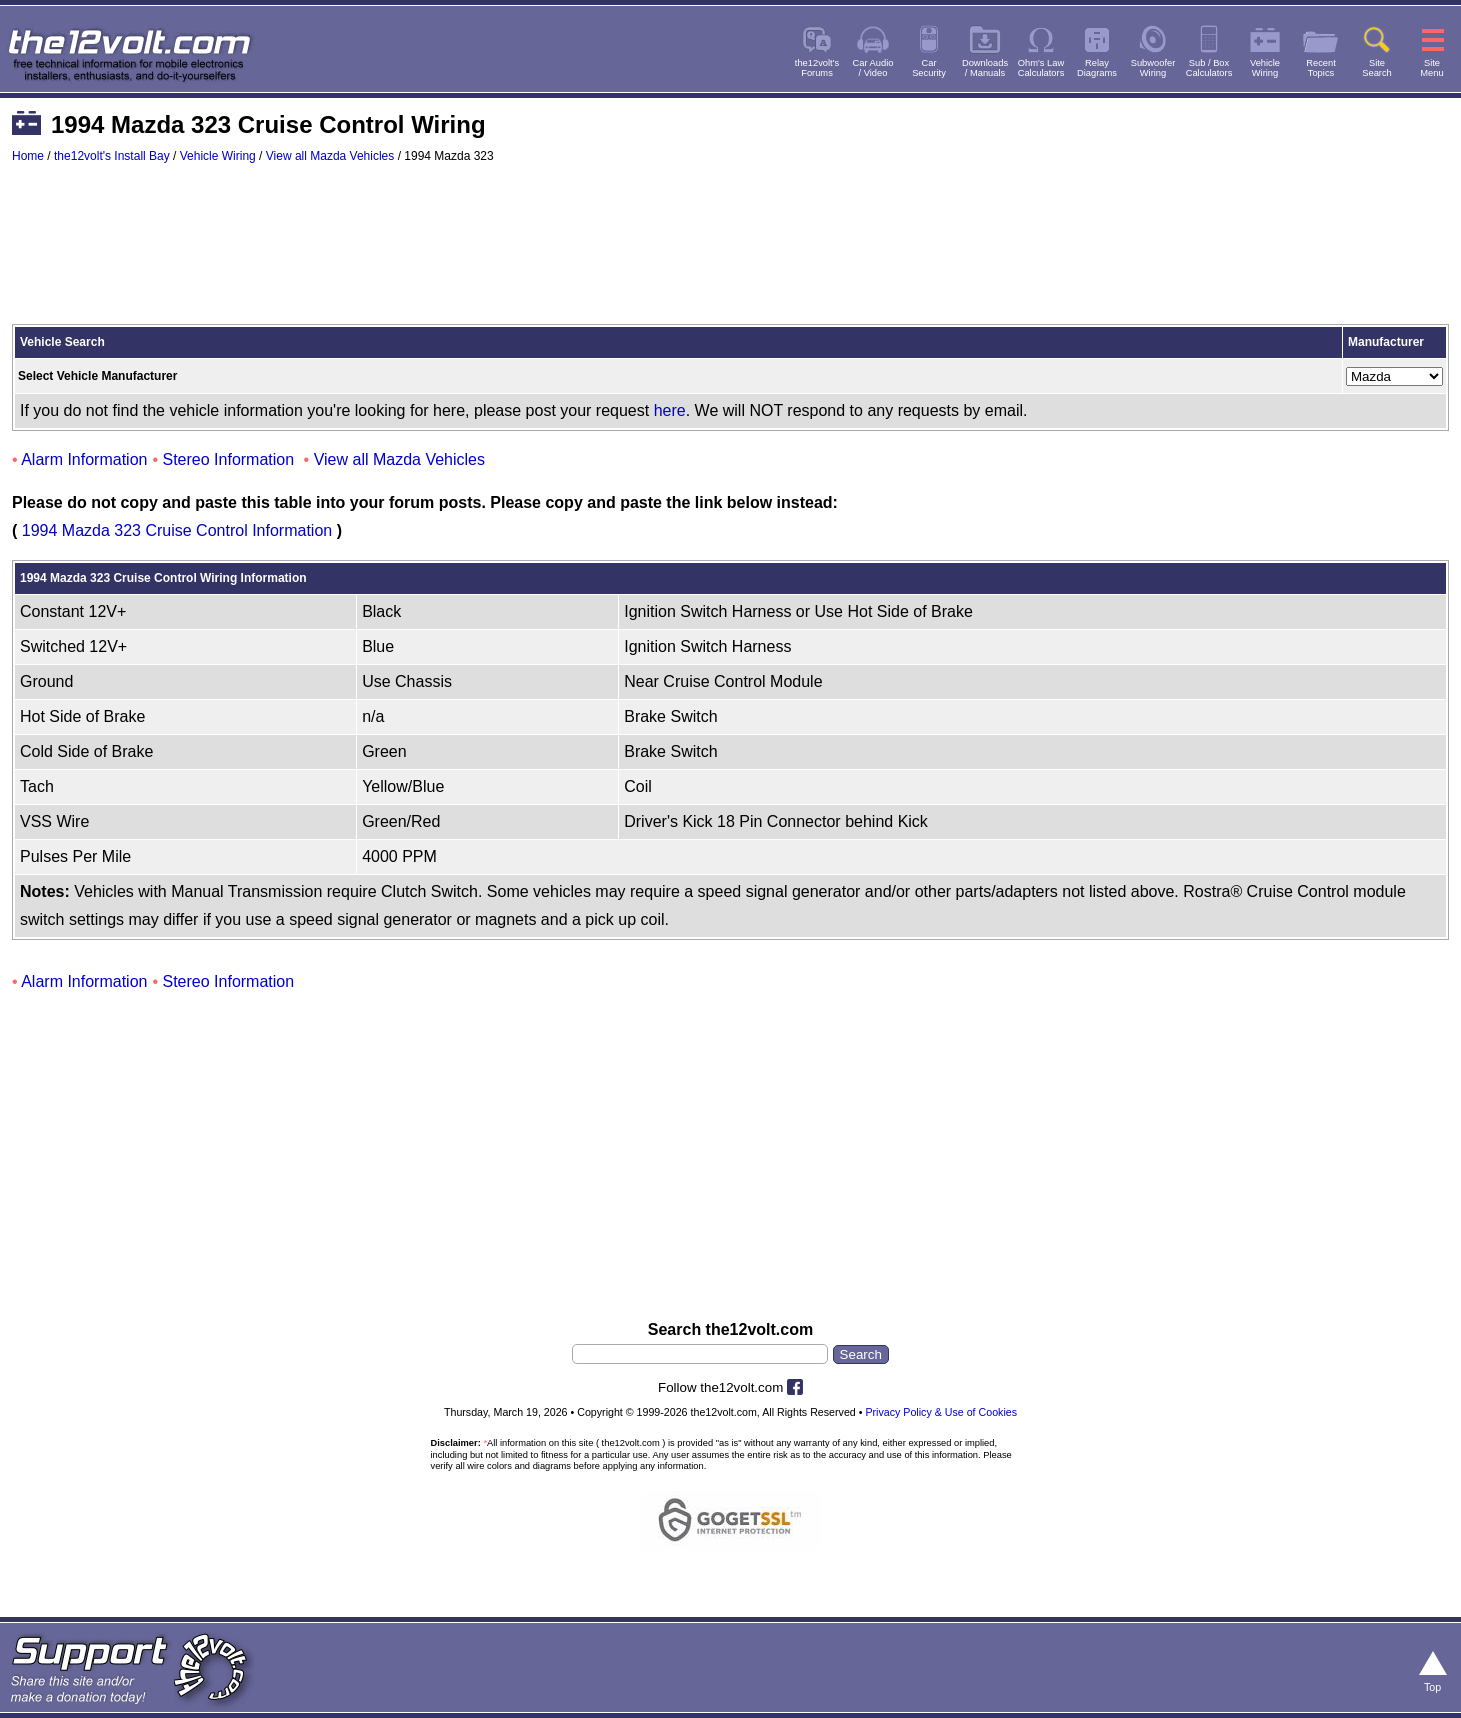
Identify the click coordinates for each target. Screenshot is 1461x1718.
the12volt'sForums (817, 68)
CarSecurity (929, 68)
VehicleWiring (1265, 68)
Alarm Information (84, 459)
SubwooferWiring (1153, 68)
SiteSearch (1377, 68)
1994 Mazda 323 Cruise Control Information (177, 530)
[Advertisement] (731, 253)
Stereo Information (229, 459)
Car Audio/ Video (873, 68)
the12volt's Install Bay (112, 156)
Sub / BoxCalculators (1209, 68)
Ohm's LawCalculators (1041, 68)
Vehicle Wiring (218, 156)
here (670, 410)
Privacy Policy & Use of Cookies (941, 1412)
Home (28, 156)
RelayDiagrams (1097, 68)
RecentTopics (1321, 68)
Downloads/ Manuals (985, 68)
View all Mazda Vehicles (330, 156)
